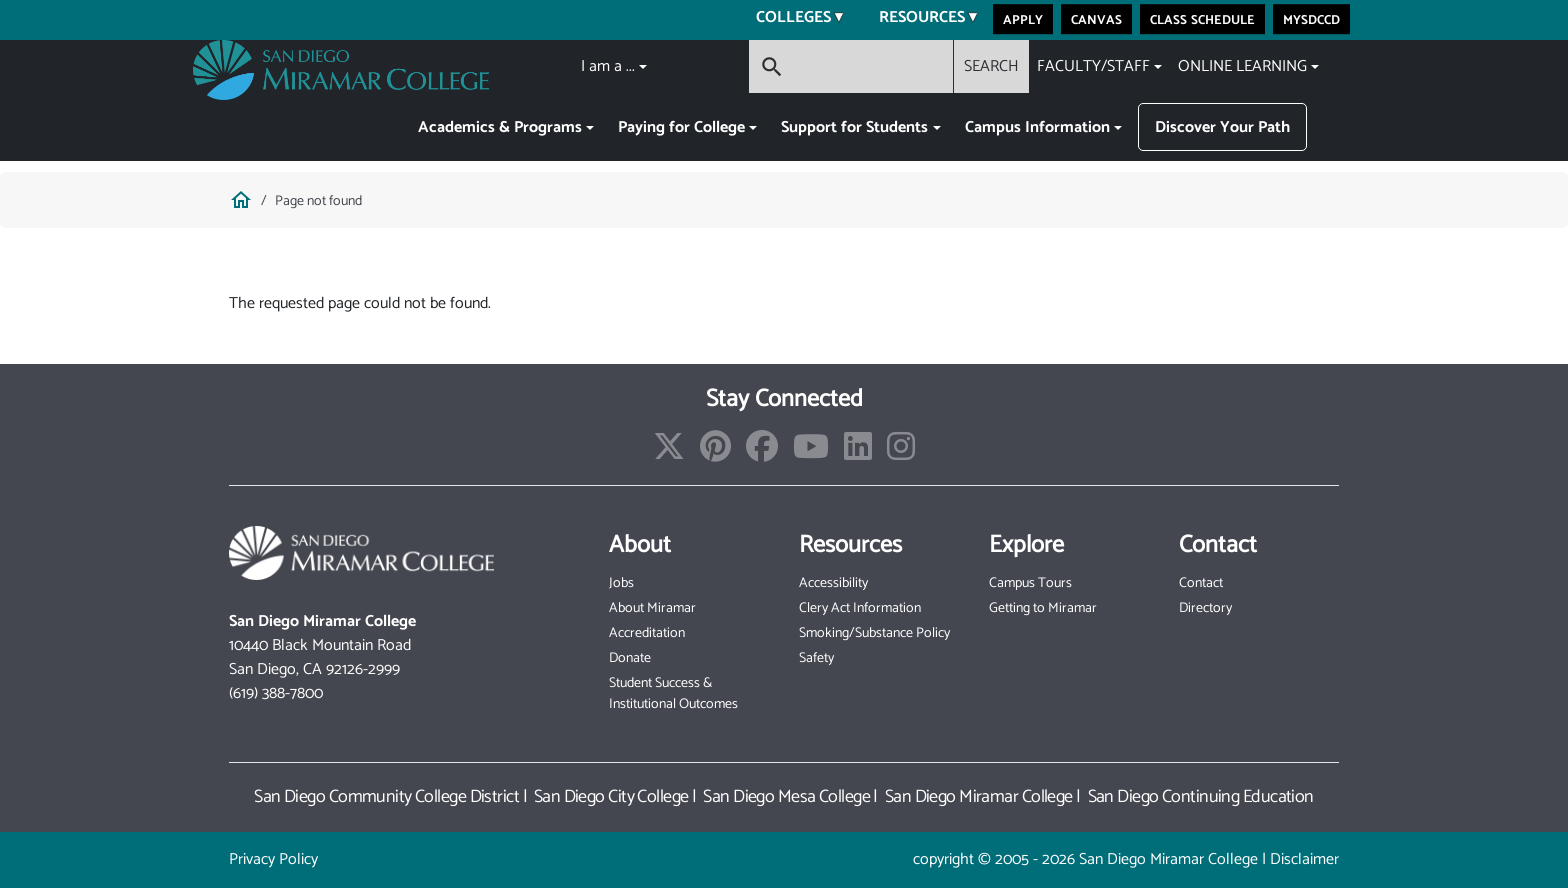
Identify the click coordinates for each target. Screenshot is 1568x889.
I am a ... (608, 66)
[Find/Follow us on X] (669, 453)
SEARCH (991, 66)
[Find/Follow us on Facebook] (762, 453)
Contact (1201, 583)
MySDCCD (1311, 19)
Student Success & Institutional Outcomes (673, 694)
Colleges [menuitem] (787, 20)
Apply (1023, 19)
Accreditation (647, 633)
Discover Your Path (1222, 127)
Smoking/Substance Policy (874, 633)
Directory (1205, 608)
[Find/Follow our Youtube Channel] (811, 453)
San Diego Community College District (386, 797)
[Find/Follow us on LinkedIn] (858, 453)
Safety (816, 658)
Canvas (1096, 19)
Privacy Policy (273, 859)
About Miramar (652, 608)
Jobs (621, 583)
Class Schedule (1202, 19)
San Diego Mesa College (786, 797)
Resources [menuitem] (916, 20)
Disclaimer (1304, 859)
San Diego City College (611, 797)
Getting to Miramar (1043, 608)
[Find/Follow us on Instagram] (901, 453)
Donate (630, 658)
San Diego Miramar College (979, 797)
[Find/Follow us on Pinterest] (715, 453)
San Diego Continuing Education (1201, 797)
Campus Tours (1030, 583)
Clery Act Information (860, 608)
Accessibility (833, 583)
